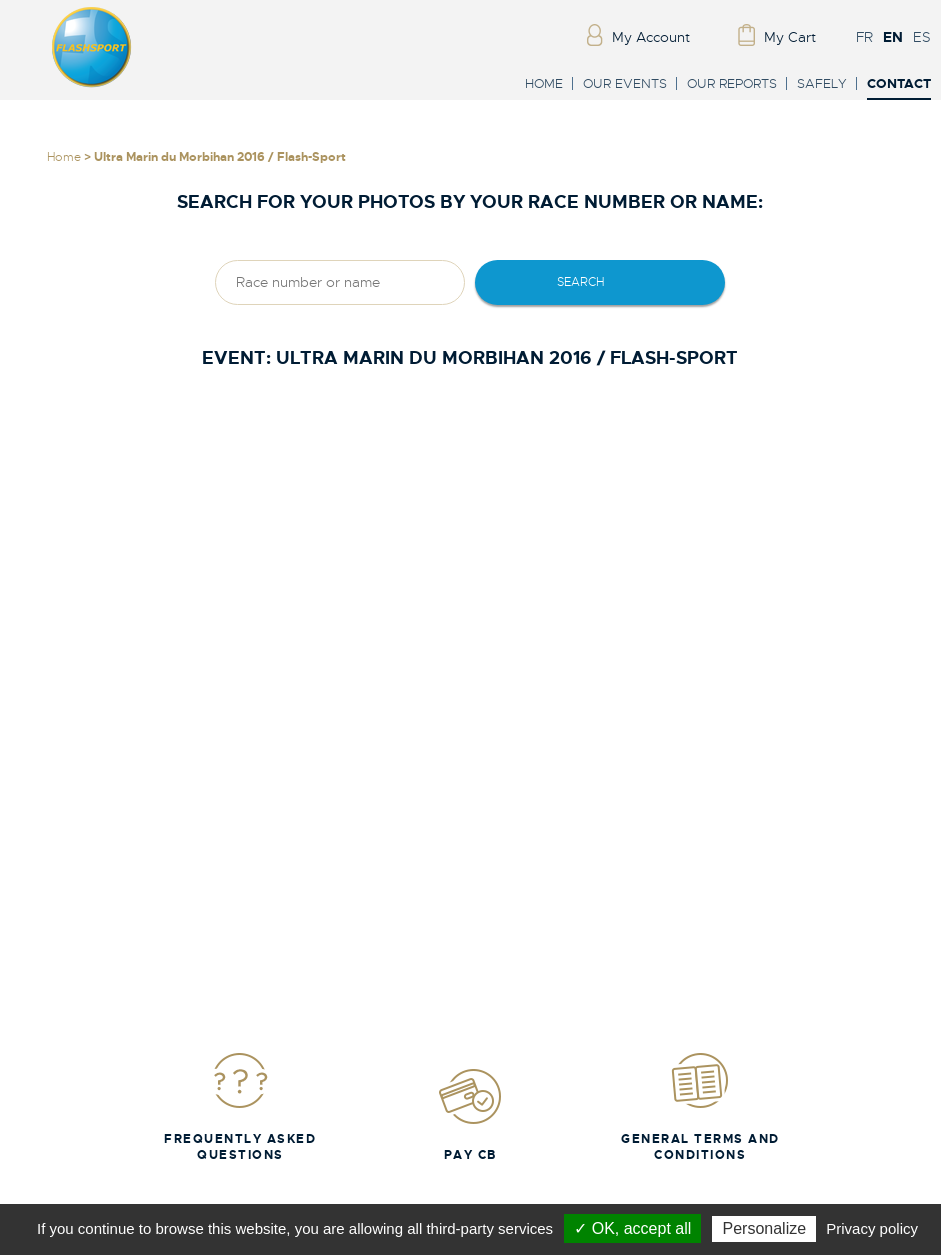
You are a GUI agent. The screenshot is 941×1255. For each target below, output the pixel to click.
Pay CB (470, 1114)
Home (544, 83)
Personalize (764, 1228)
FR (864, 37)
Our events (625, 83)
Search (580, 282)
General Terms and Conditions (700, 1106)
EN (893, 37)
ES (922, 37)
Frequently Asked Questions (240, 1106)
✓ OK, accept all (632, 1228)
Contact (899, 84)
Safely (822, 83)
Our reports (732, 83)
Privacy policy (872, 1228)
